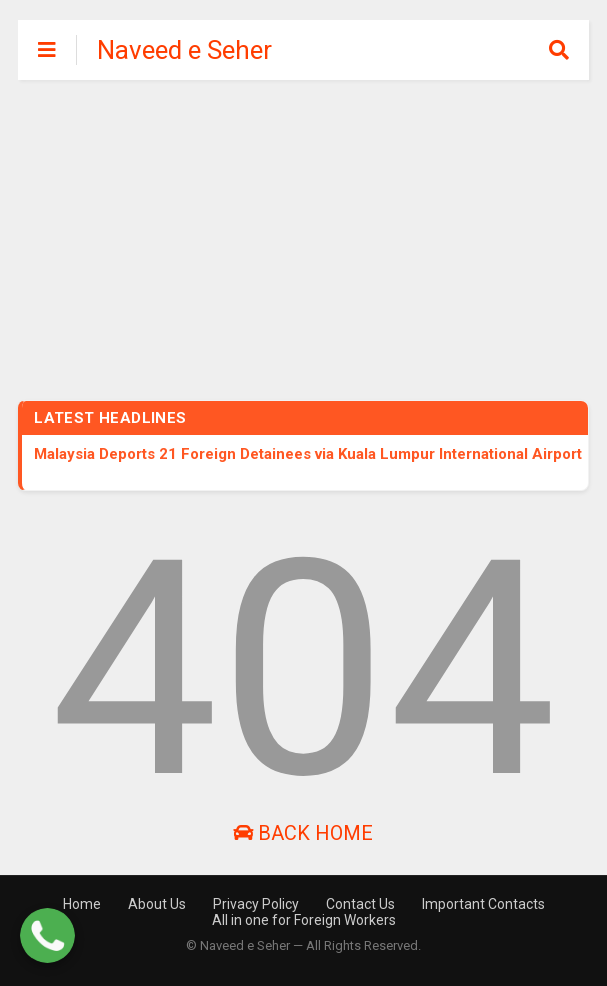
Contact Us (360, 904)
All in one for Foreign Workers (304, 920)
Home (82, 904)
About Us (157, 904)
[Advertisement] (303, 230)
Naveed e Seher (184, 50)
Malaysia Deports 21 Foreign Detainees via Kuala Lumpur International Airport (308, 454)
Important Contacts (483, 904)
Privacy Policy (256, 904)
